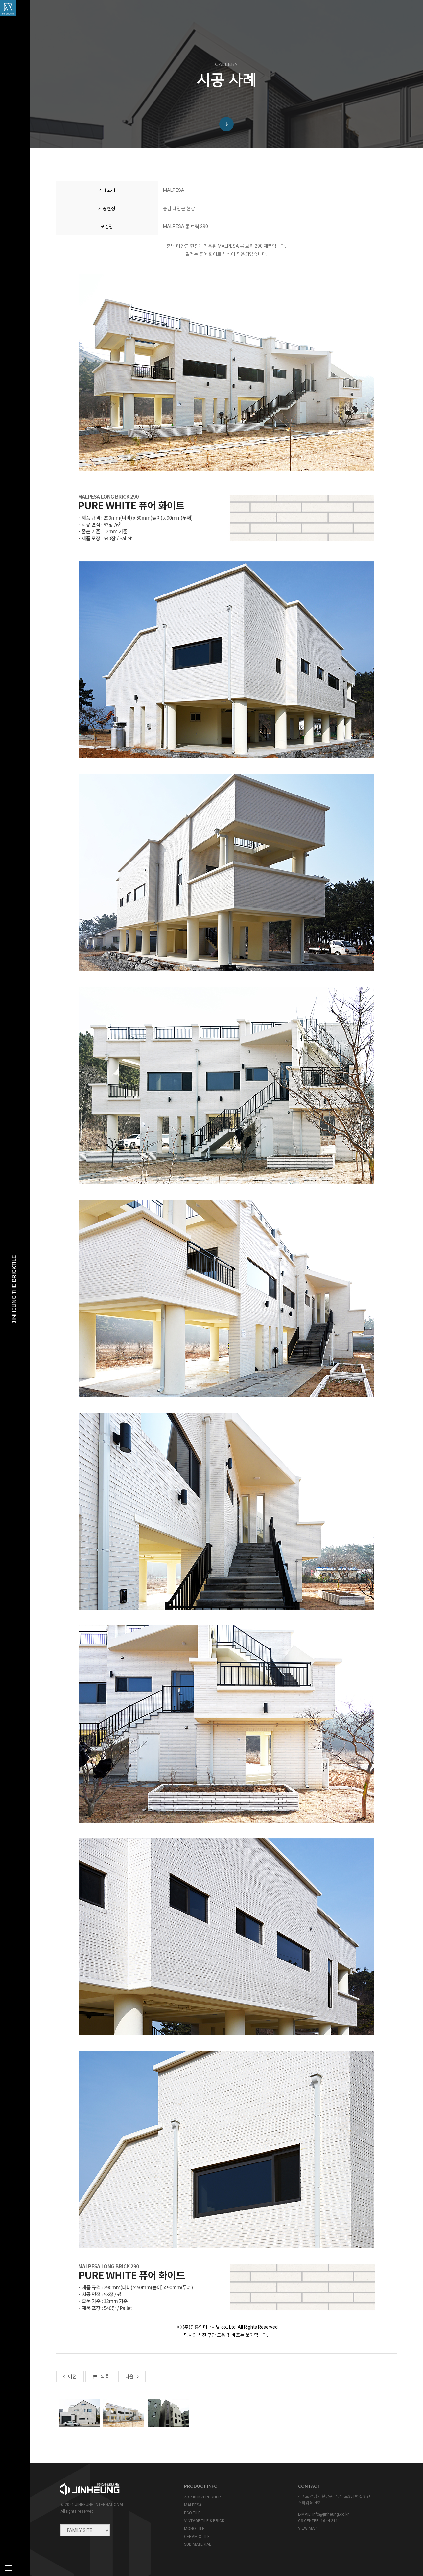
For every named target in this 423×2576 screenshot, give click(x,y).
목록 (101, 2394)
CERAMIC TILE (197, 2536)
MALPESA (192, 2505)
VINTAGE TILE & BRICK (204, 2521)
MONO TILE (194, 2528)
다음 (132, 2394)
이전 (70, 2394)
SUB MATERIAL (197, 2544)
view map (307, 2528)
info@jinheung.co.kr (330, 2514)
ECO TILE (192, 2513)
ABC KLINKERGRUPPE (203, 2497)
